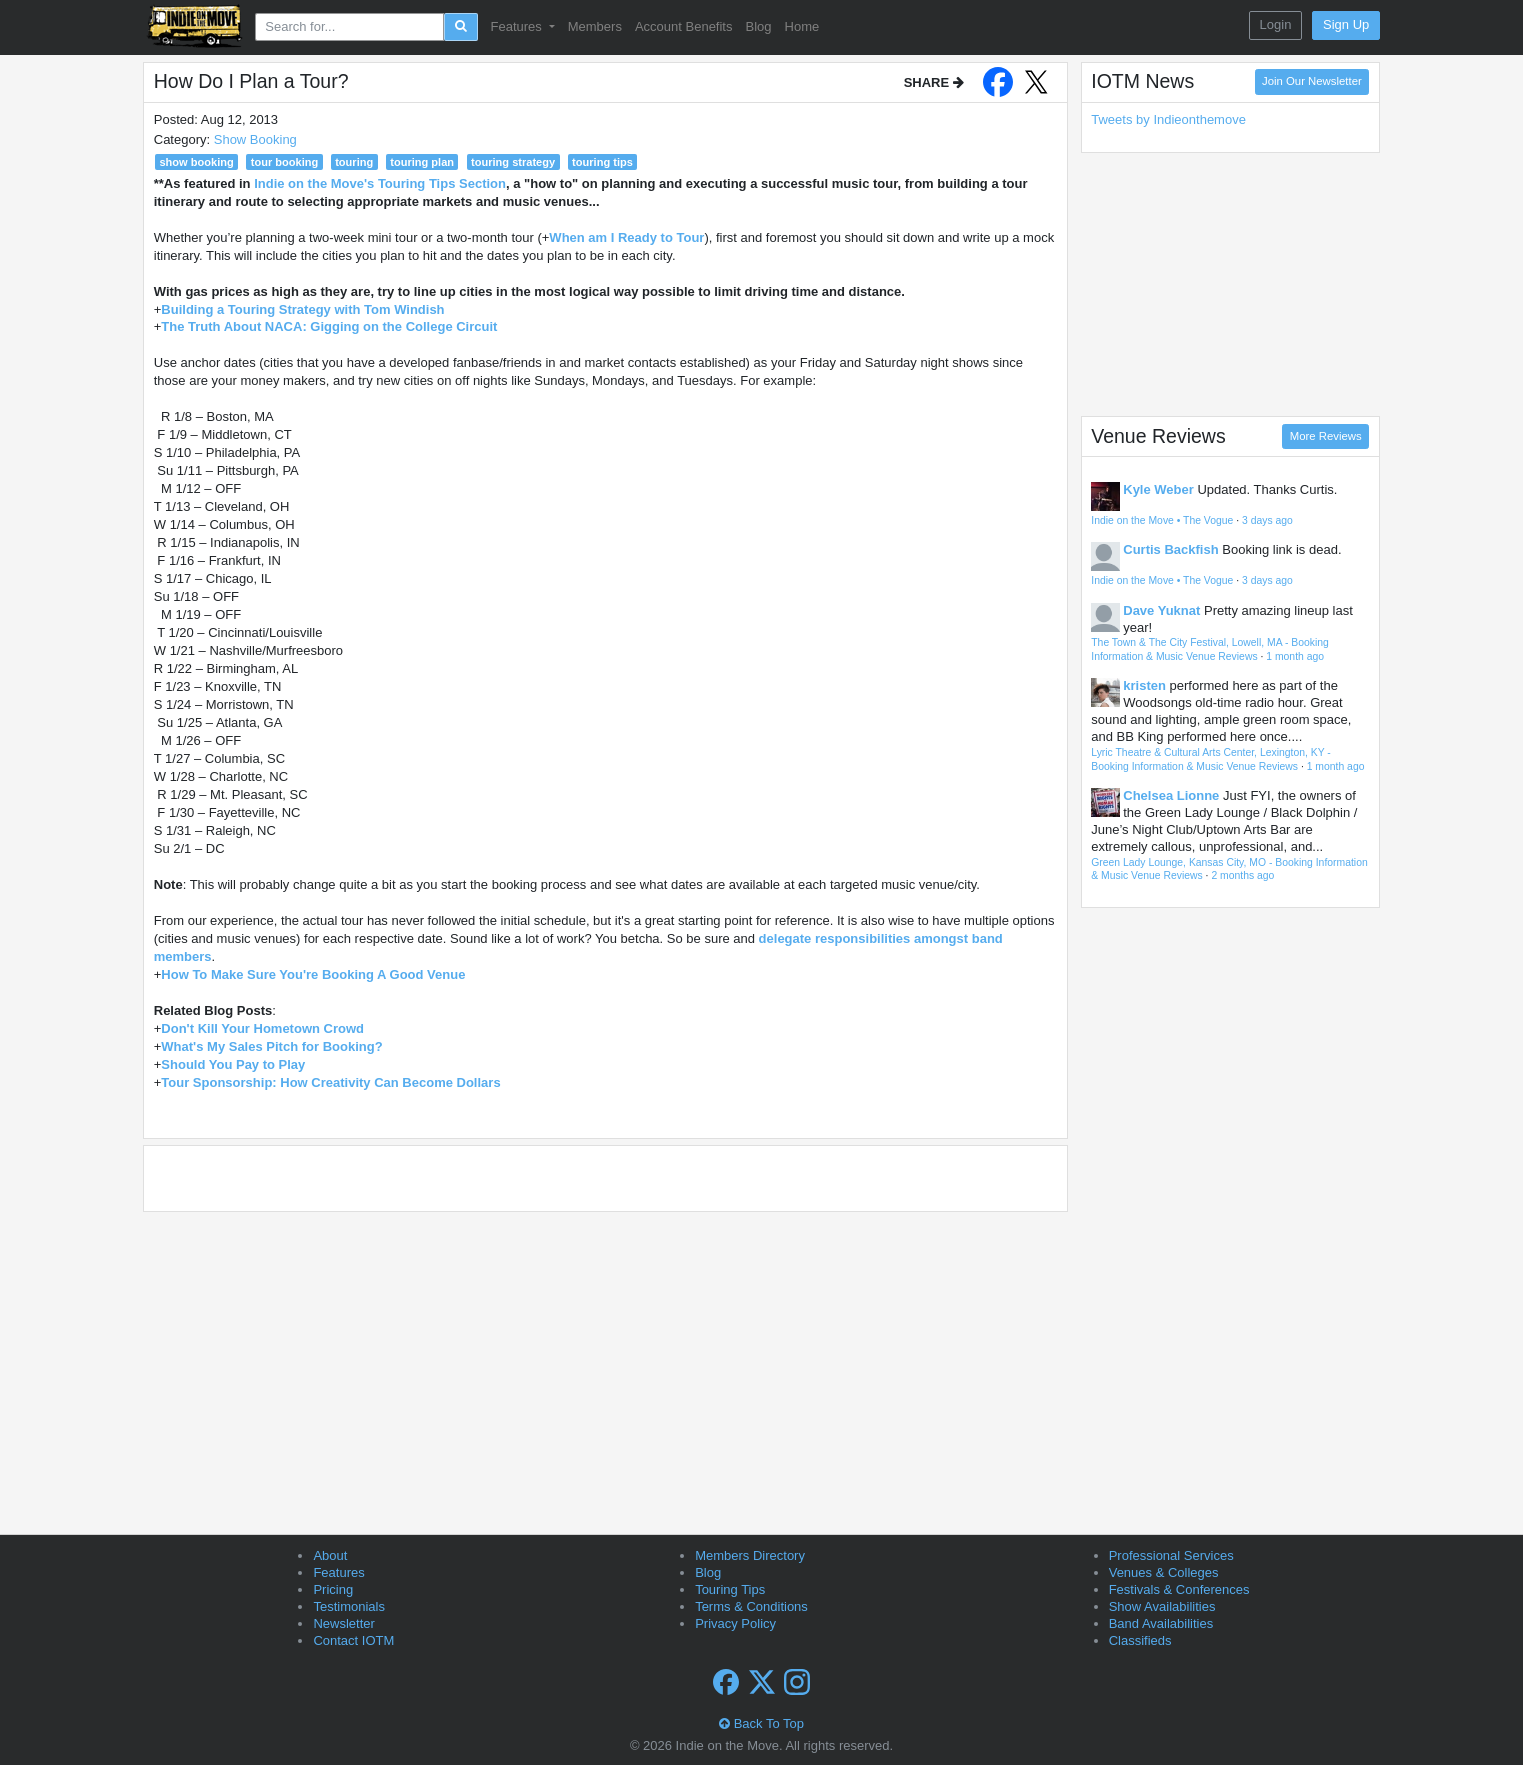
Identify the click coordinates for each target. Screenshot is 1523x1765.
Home (802, 26)
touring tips (602, 162)
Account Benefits (684, 26)
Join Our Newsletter (1312, 81)
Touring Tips (730, 1589)
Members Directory (750, 1555)
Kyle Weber (1158, 489)
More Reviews (1326, 436)
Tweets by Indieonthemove (1168, 119)
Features (338, 1572)
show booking (196, 162)
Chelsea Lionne (1171, 795)
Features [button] (518, 26)
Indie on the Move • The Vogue (1162, 520)
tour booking (285, 162)
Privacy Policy (735, 1623)
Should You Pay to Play (233, 1064)
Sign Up (1346, 24)
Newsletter (343, 1623)
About (330, 1555)
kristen (1144, 685)
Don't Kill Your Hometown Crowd (262, 1028)
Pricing (333, 1589)
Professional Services (1171, 1555)
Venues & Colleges (1164, 1572)
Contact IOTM (353, 1640)
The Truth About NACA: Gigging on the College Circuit (329, 326)
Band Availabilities (1161, 1623)
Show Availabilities (1162, 1606)
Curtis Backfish (1170, 549)
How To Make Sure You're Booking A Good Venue (313, 974)
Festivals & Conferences (1179, 1589)
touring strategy (513, 162)
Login (1276, 24)
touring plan (422, 162)
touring (354, 162)
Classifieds (1140, 1640)
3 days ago (1267, 520)
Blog (758, 26)
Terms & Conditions (751, 1606)
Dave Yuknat (1161, 610)
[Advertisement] (1230, 284)
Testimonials (349, 1606)
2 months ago (1242, 875)
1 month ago (1295, 656)
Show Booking (255, 139)
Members (595, 26)
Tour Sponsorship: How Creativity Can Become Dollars (330, 1082)
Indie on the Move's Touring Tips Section (380, 183)
